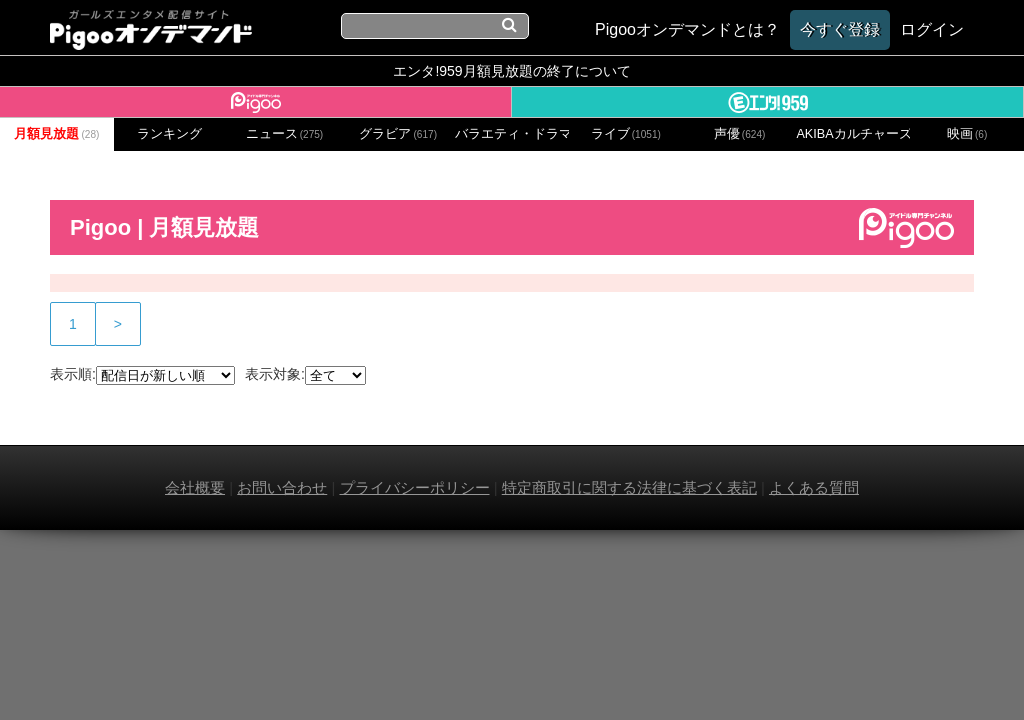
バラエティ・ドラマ (512, 134)
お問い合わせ (282, 487)
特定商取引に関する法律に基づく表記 (629, 487)
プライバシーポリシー (415, 487)
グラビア (398, 134)
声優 (740, 134)
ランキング (169, 134)
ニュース (285, 134)
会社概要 (195, 487)
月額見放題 (56, 134)
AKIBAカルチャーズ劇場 (853, 134)
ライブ (626, 134)
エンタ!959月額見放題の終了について (511, 71)
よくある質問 (814, 487)
